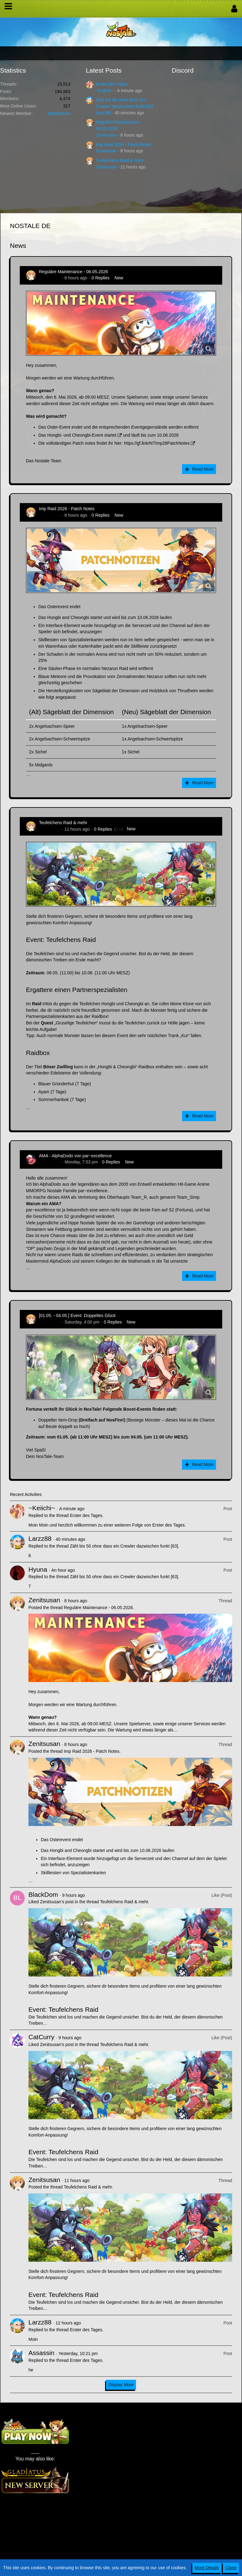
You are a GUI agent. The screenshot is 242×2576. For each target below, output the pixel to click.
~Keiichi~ (105, 90)
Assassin (41, 2352)
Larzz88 (103, 112)
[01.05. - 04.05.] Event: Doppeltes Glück (77, 1315)
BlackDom (43, 1894)
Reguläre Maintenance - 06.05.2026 (73, 271)
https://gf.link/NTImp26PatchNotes (156, 443)
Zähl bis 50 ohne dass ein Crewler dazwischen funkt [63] (124, 1546)
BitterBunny (59, 113)
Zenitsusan (106, 135)
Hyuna (37, 1569)
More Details (207, 2567)
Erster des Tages (112, 84)
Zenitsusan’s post (57, 1901)
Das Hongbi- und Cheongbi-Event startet (77, 435)
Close (230, 2567)
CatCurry (41, 2036)
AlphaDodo (49, 1161)
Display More (121, 2384)
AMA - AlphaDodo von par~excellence (75, 1155)
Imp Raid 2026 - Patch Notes (123, 144)
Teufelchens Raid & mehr (120, 160)
